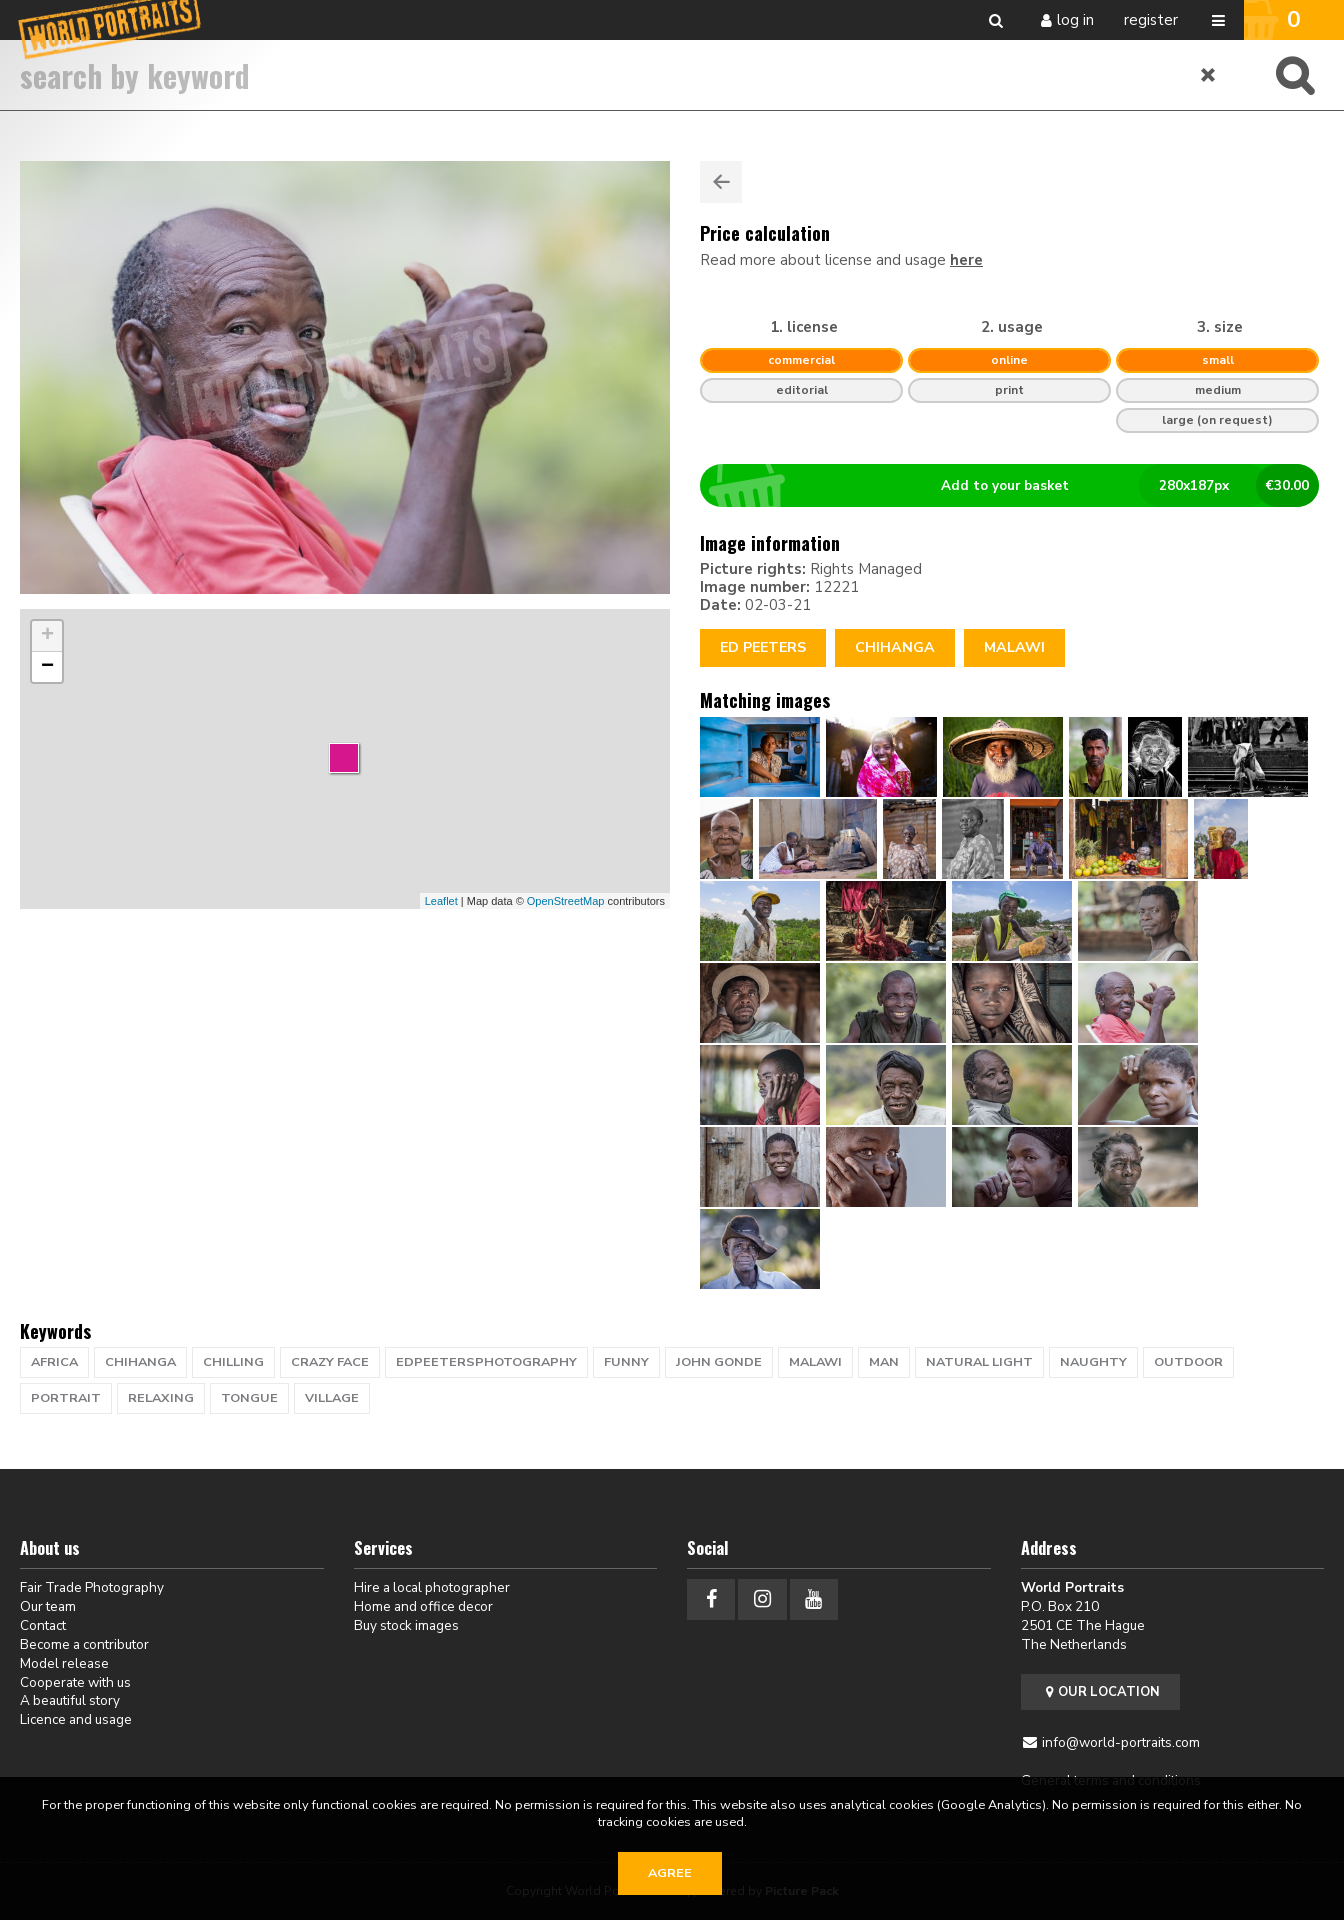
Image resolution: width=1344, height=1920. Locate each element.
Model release (64, 1663)
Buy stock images (406, 1625)
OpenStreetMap (566, 901)
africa (54, 1362)
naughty (1093, 1362)
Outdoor (1188, 1362)
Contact (43, 1625)
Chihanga (895, 647)
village (332, 1398)
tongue (249, 1398)
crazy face (330, 1362)
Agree (670, 1873)
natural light (979, 1362)
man (884, 1362)
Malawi (1014, 647)
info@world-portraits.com (1121, 1742)
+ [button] (47, 636)
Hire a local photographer (432, 1587)
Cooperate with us (75, 1682)
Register (1151, 20)
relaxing (161, 1398)
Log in (1075, 20)
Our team (48, 1606)
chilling (233, 1362)
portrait (66, 1398)
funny (626, 1362)
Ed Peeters (763, 647)
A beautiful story (70, 1700)
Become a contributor (84, 1644)
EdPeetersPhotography (486, 1362)
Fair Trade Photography (92, 1587)
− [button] (47, 667)
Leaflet (441, 901)
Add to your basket (1018, 486)
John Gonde (719, 1362)
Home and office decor (423, 1606)
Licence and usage (76, 1719)
